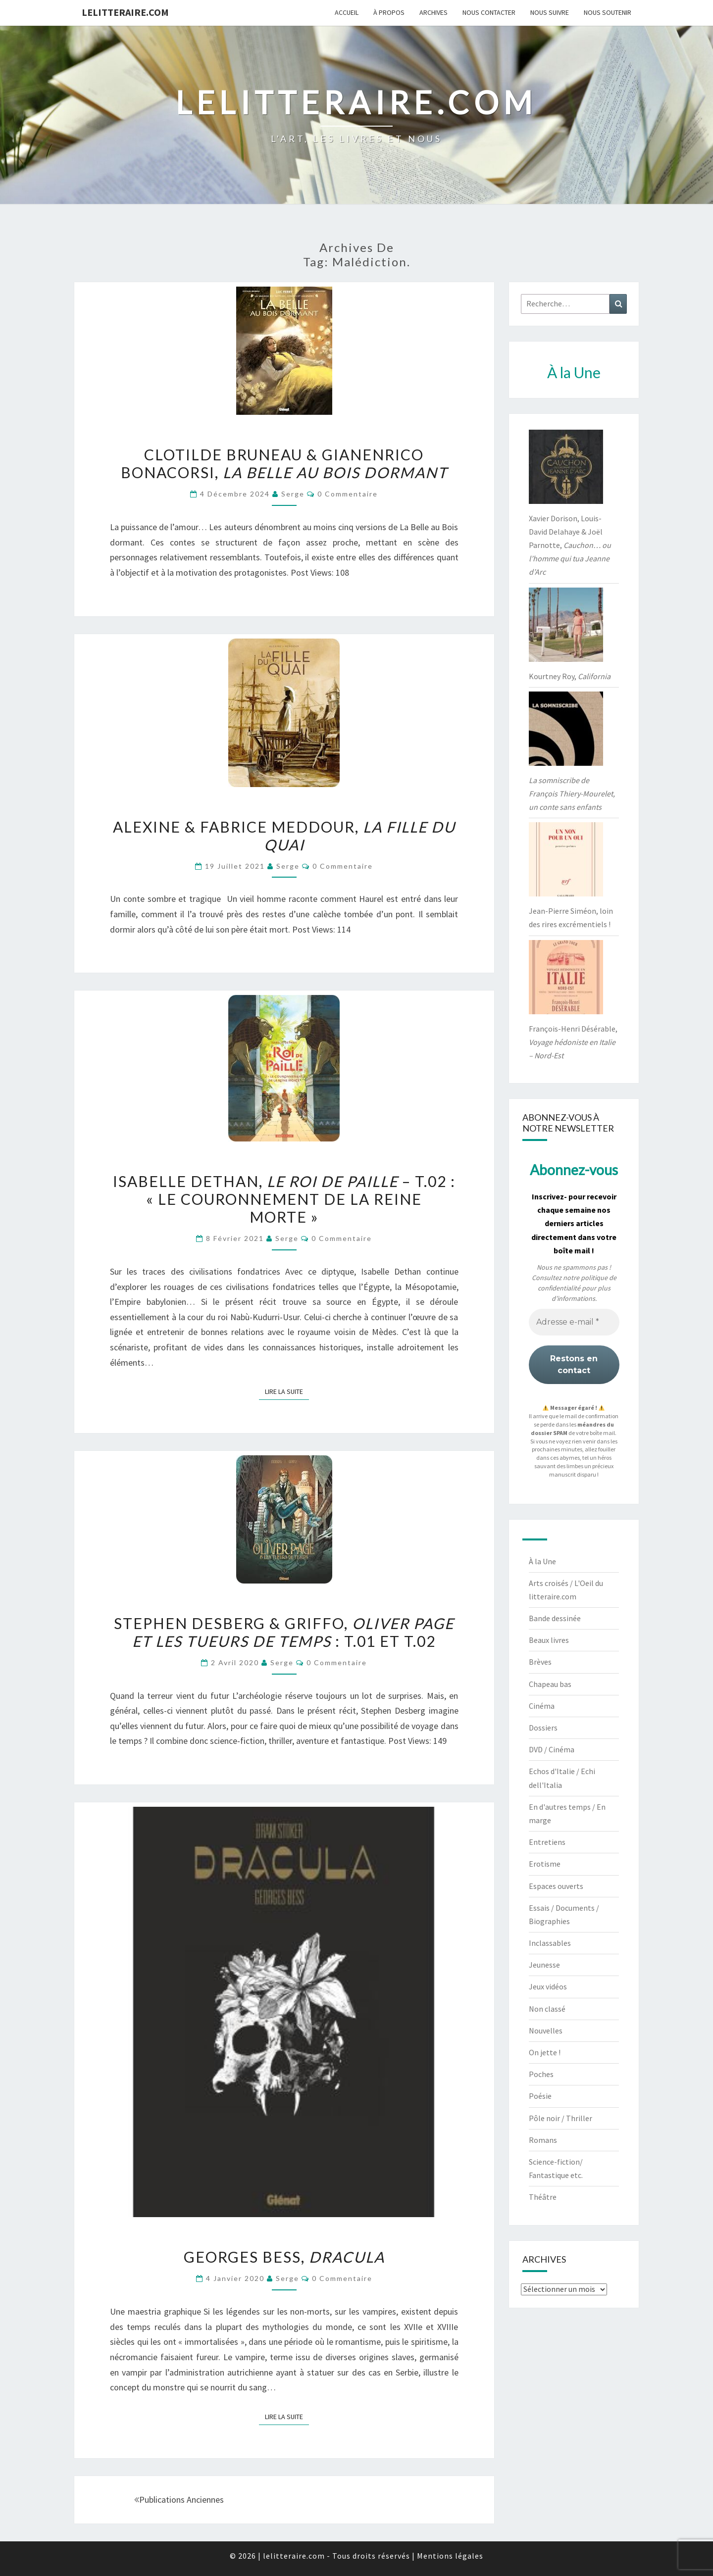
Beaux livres (549, 1640)
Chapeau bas (550, 1684)
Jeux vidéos (548, 1986)
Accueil (346, 12)
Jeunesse (544, 1965)
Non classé (547, 2009)
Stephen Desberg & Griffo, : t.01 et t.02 (284, 1632)
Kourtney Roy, (570, 676)
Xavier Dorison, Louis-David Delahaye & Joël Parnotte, (570, 545)
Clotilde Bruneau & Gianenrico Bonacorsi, (284, 463)
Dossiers (543, 1728)
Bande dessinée (555, 1618)
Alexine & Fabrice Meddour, (284, 835)
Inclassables (550, 1943)
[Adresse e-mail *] (574, 1322)
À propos (389, 12)
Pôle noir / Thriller (560, 2118)
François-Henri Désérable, (573, 1042)
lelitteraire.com (125, 12)
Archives (433, 12)
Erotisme (544, 1864)
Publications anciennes (179, 2499)
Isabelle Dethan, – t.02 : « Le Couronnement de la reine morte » (284, 1199)
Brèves (540, 1662)
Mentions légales (450, 2556)
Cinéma (542, 1706)
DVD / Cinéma (551, 1749)
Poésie (540, 2096)
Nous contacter (488, 12)
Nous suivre (549, 12)
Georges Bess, (284, 2257)
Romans (543, 2140)
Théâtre (543, 2197)
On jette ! (544, 2052)
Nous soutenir (607, 12)
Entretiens (547, 1842)
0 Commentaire (347, 494)
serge (293, 494)
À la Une (542, 1561)
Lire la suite (287, 1391)
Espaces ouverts (556, 1886)
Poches (541, 2074)
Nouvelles (545, 2030)
